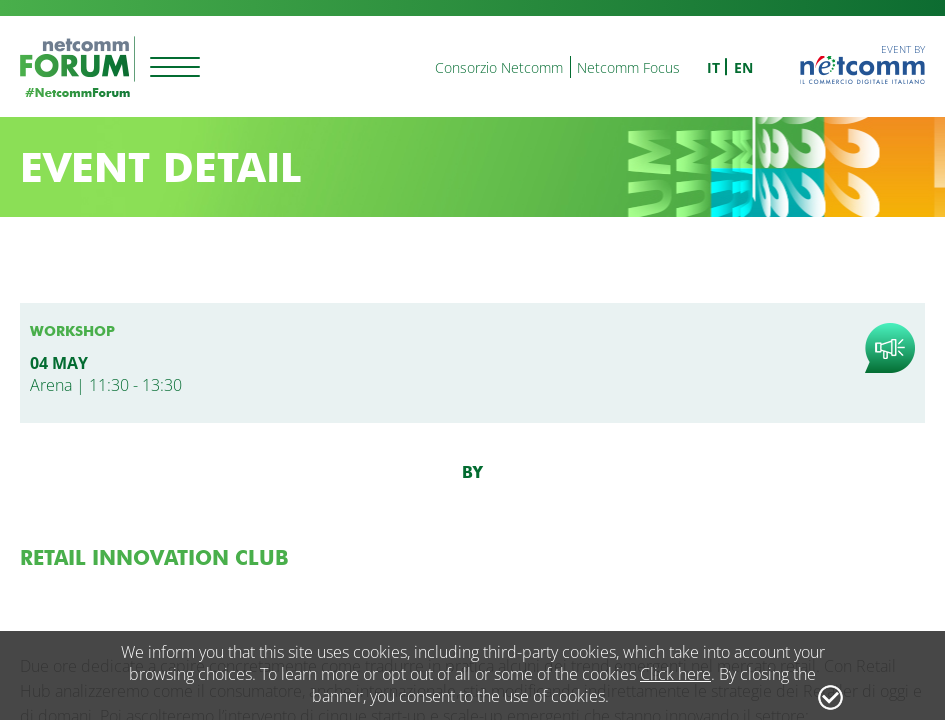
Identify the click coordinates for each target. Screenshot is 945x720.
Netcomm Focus (628, 67)
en (743, 67)
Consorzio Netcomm (499, 67)
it (713, 67)
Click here (675, 674)
